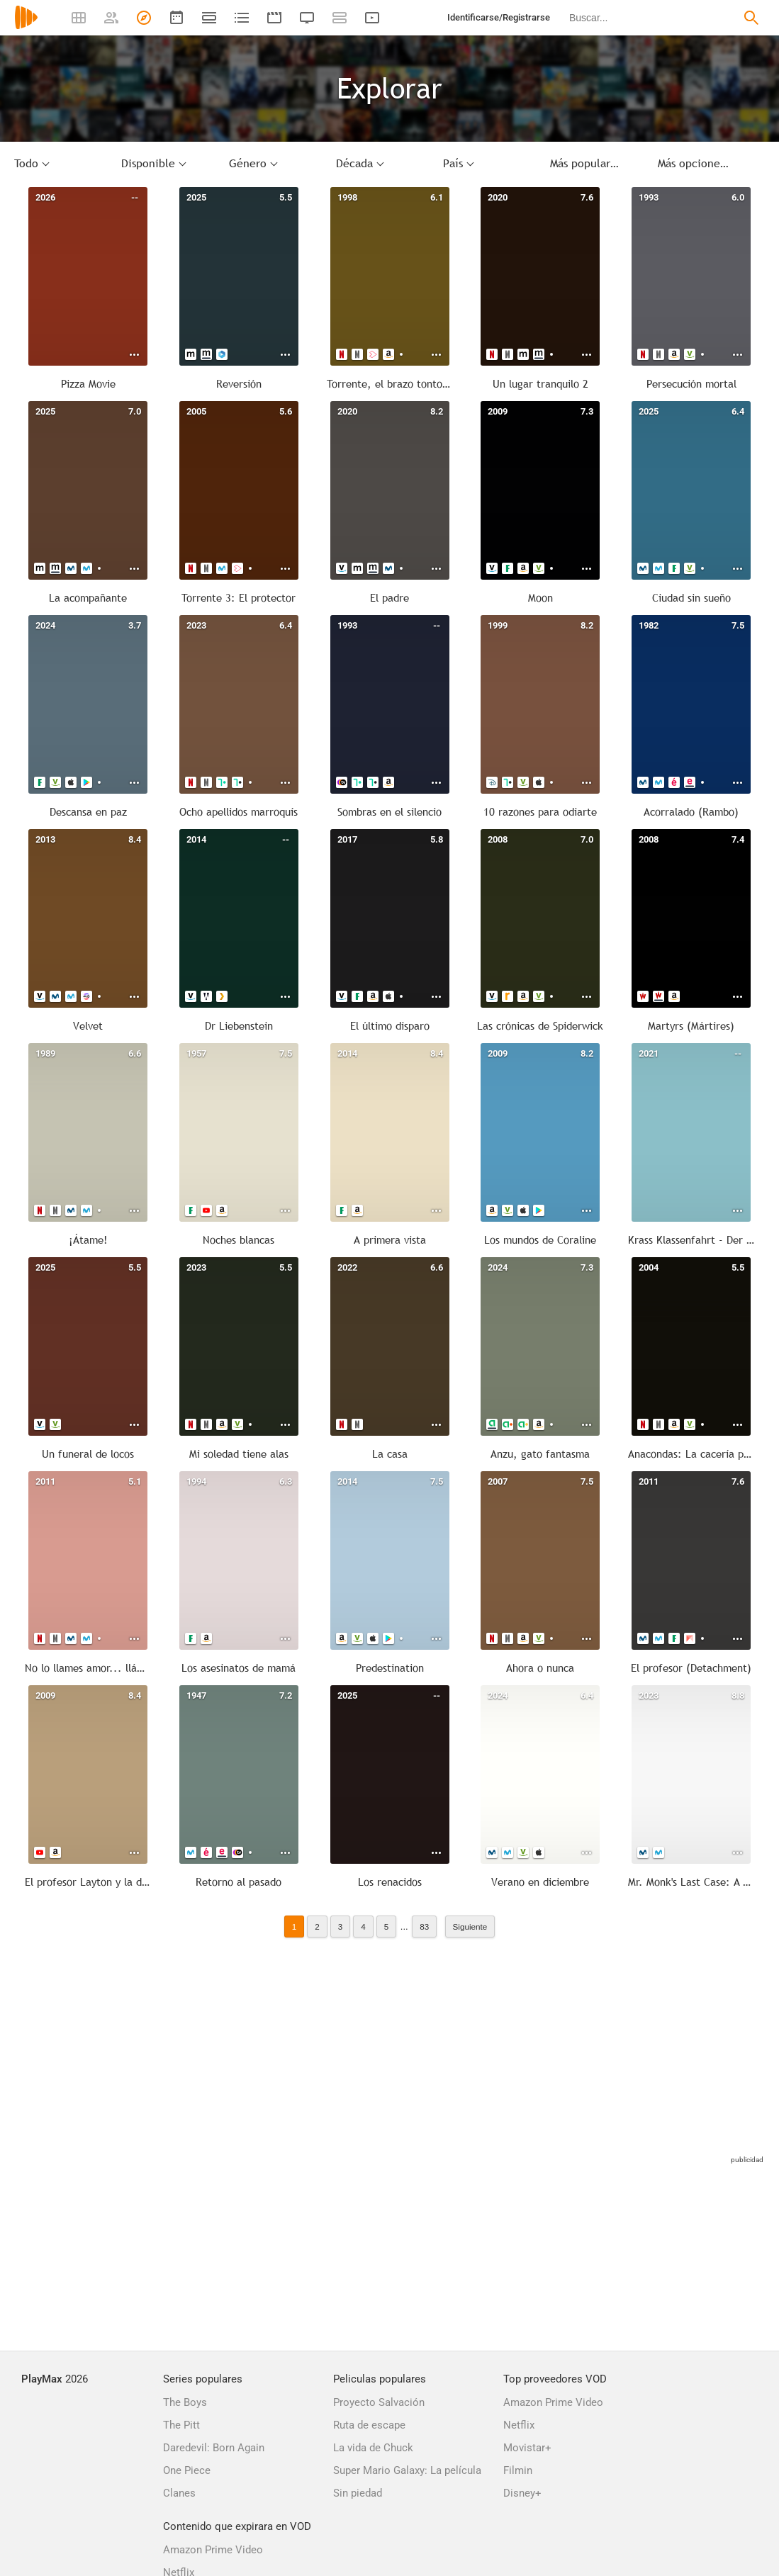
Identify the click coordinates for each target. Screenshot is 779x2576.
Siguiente (470, 1926)
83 (424, 1926)
